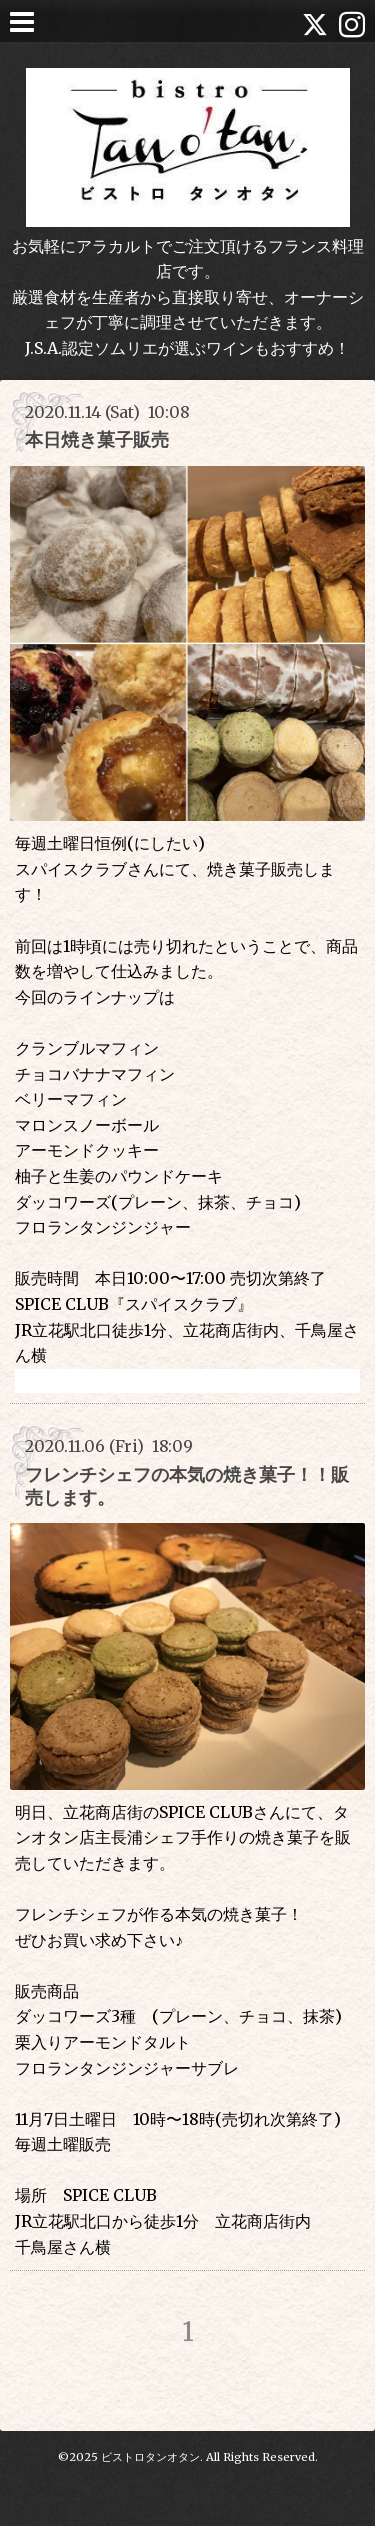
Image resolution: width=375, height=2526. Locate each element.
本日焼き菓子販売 (97, 439)
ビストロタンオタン (150, 2457)
